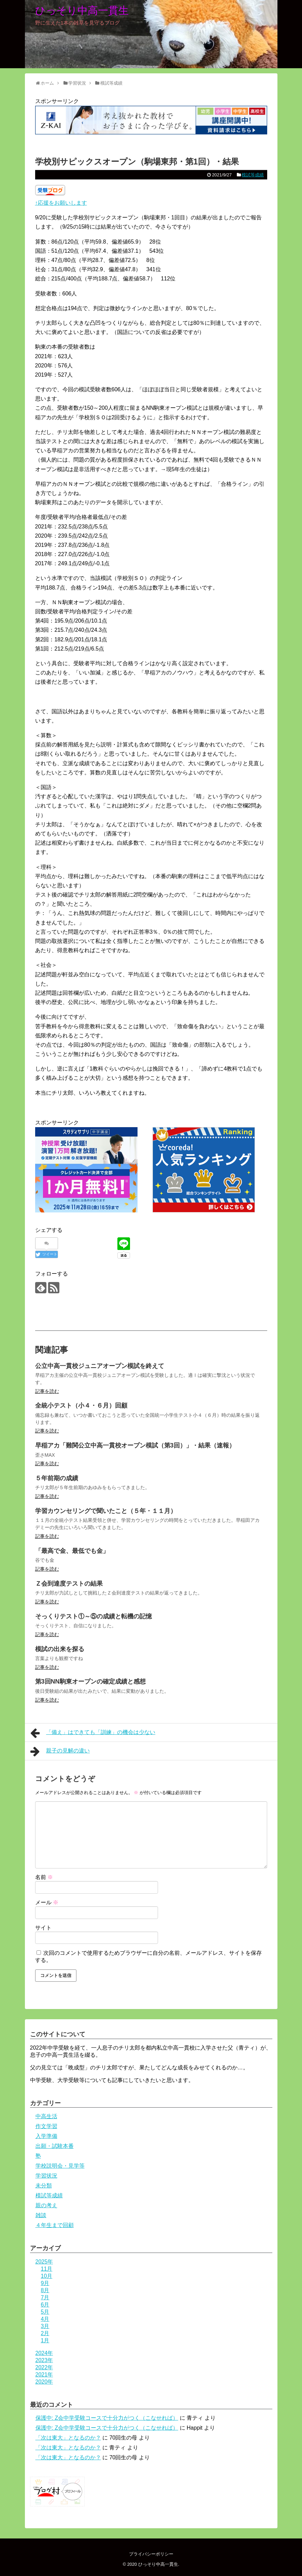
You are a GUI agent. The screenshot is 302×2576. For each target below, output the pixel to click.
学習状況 (46, 2176)
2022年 (44, 2367)
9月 (45, 2283)
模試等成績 (253, 174)
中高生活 (46, 2116)
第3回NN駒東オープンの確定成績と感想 (90, 1681)
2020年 (44, 2382)
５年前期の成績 (56, 1478)
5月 (45, 2312)
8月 (45, 2290)
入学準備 (46, 2136)
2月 (45, 2333)
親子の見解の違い (60, 1751)
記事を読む (47, 1391)
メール (46, 1902)
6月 (45, 2305)
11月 (47, 2269)
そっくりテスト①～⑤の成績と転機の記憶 (93, 1616)
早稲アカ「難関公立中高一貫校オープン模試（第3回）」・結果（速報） (135, 1445)
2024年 (44, 2353)
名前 (44, 1877)
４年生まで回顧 (54, 2225)
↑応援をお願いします (61, 203)
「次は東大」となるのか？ (68, 2438)
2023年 (44, 2360)
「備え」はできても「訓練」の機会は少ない (93, 1733)
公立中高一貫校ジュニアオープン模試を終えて (99, 1366)
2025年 (44, 2262)
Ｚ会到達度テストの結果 (69, 1583)
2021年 (44, 2374)
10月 (47, 2276)
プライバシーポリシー (151, 2554)
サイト (43, 1928)
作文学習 (46, 2126)
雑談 (40, 2215)
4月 (45, 2319)
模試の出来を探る (59, 1649)
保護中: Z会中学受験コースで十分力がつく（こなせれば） (106, 2418)
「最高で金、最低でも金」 (72, 1550)
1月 (45, 2340)
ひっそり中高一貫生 (82, 10)
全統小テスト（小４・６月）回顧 (81, 1405)
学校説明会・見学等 (60, 2166)
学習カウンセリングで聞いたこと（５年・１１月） (105, 1511)
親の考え (46, 2205)
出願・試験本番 (54, 2146)
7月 (45, 2297)
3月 (45, 2326)
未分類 (43, 2185)
